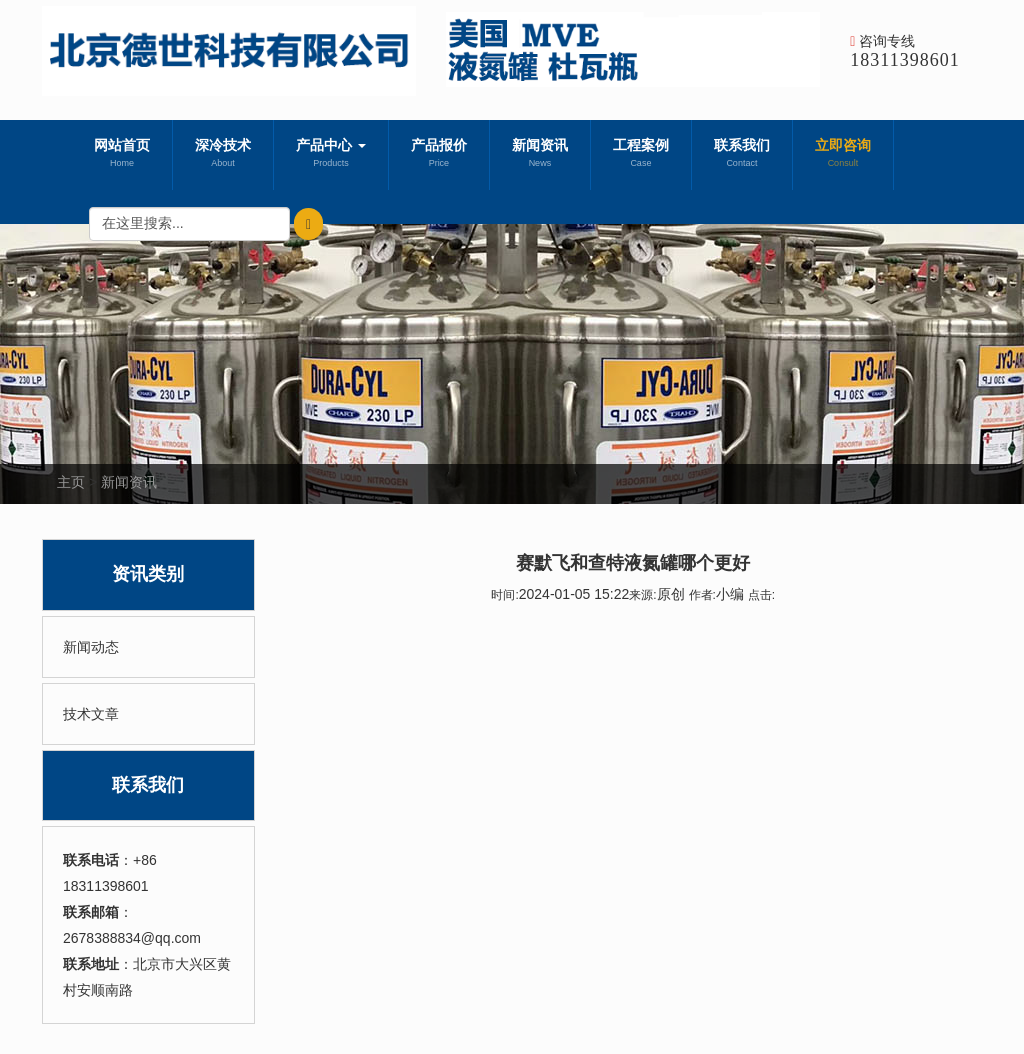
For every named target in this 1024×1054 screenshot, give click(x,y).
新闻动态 (91, 647)
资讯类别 (148, 574)
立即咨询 (843, 155)
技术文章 (91, 714)
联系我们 (742, 155)
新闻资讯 (540, 155)
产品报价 (439, 155)
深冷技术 (223, 155)
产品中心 (331, 155)
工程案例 (641, 155)
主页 (71, 482)
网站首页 (122, 155)
